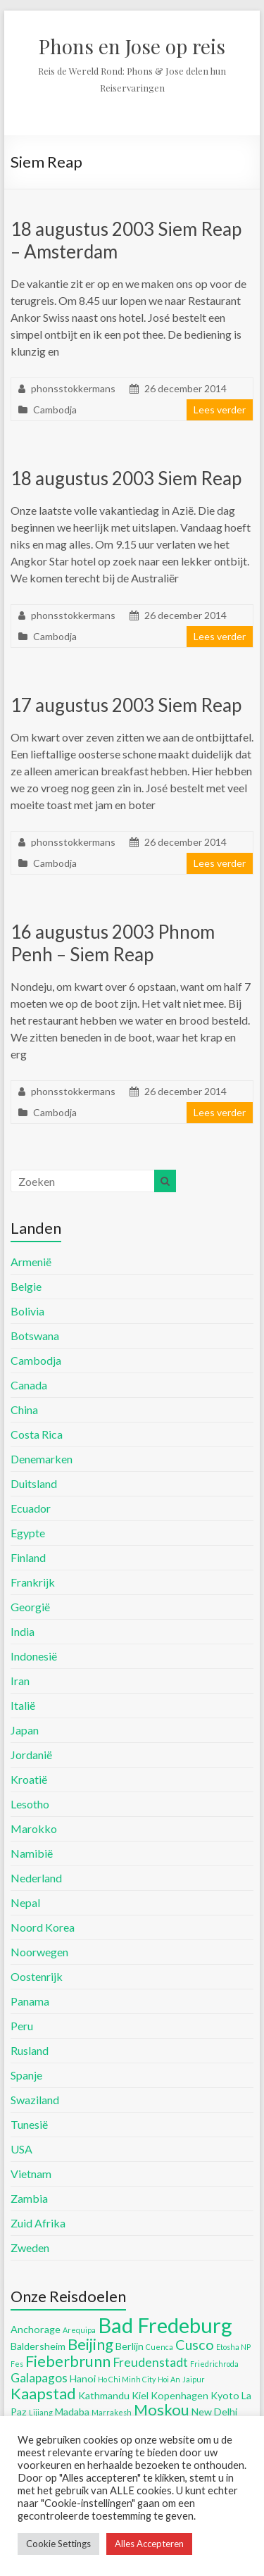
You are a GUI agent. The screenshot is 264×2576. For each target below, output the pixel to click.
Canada (29, 1385)
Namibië (32, 1853)
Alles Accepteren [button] (149, 2543)
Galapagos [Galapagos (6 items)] (39, 2377)
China (24, 1409)
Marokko (34, 1828)
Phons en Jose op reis (132, 46)
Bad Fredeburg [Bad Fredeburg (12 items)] (165, 2325)
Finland (28, 1557)
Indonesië (34, 1656)
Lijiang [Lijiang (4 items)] (41, 2412)
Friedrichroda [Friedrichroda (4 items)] (214, 2363)
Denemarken (42, 1458)
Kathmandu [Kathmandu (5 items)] (104, 2395)
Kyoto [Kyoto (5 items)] (224, 2395)
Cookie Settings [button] (58, 2543)
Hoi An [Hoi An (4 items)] (169, 2379)
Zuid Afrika (38, 2223)
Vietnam (31, 2173)
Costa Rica (37, 1434)
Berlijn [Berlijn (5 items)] (129, 2346)
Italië (23, 1705)
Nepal (25, 1902)
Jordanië (31, 1754)
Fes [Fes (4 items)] (17, 2363)
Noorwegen (39, 1951)
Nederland (36, 1877)
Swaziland (35, 2099)
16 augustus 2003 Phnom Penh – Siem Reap (113, 942)
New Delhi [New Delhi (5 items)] (214, 2412)
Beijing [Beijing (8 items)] (90, 2343)
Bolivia (27, 1311)
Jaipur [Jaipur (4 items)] (193, 2379)
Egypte (28, 1532)
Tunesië (29, 2124)
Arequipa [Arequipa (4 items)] (79, 2329)
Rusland (30, 2050)
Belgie (26, 1286)
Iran (20, 1680)
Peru (22, 2025)
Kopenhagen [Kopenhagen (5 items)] (179, 2395)
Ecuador (31, 1508)
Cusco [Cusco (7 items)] (194, 2344)
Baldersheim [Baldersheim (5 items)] (38, 2346)
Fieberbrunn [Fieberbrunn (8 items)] (68, 2360)
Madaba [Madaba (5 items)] (72, 2412)
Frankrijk (33, 1582)
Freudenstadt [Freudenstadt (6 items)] (150, 2362)
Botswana (35, 1335)
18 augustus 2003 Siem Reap (126, 478)
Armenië (31, 1261)
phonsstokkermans (73, 388)
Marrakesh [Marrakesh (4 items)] (112, 2412)
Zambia (29, 2198)
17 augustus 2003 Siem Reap (126, 705)
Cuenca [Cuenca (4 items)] (159, 2346)
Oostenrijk (37, 1976)
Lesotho (30, 1804)
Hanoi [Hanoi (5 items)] (83, 2378)
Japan (25, 1730)
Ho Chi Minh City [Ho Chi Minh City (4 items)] (127, 2379)
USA (21, 2149)
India (22, 1631)
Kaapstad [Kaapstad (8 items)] (43, 2393)
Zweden (30, 2247)
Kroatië (29, 1779)
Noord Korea (43, 1927)
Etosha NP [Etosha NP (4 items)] (233, 2346)
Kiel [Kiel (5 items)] (140, 2395)
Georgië (30, 1606)
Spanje (26, 2075)
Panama (30, 2001)
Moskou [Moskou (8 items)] (161, 2409)
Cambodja (55, 409)
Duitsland (34, 1483)
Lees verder (220, 409)
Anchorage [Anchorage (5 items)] (36, 2329)
